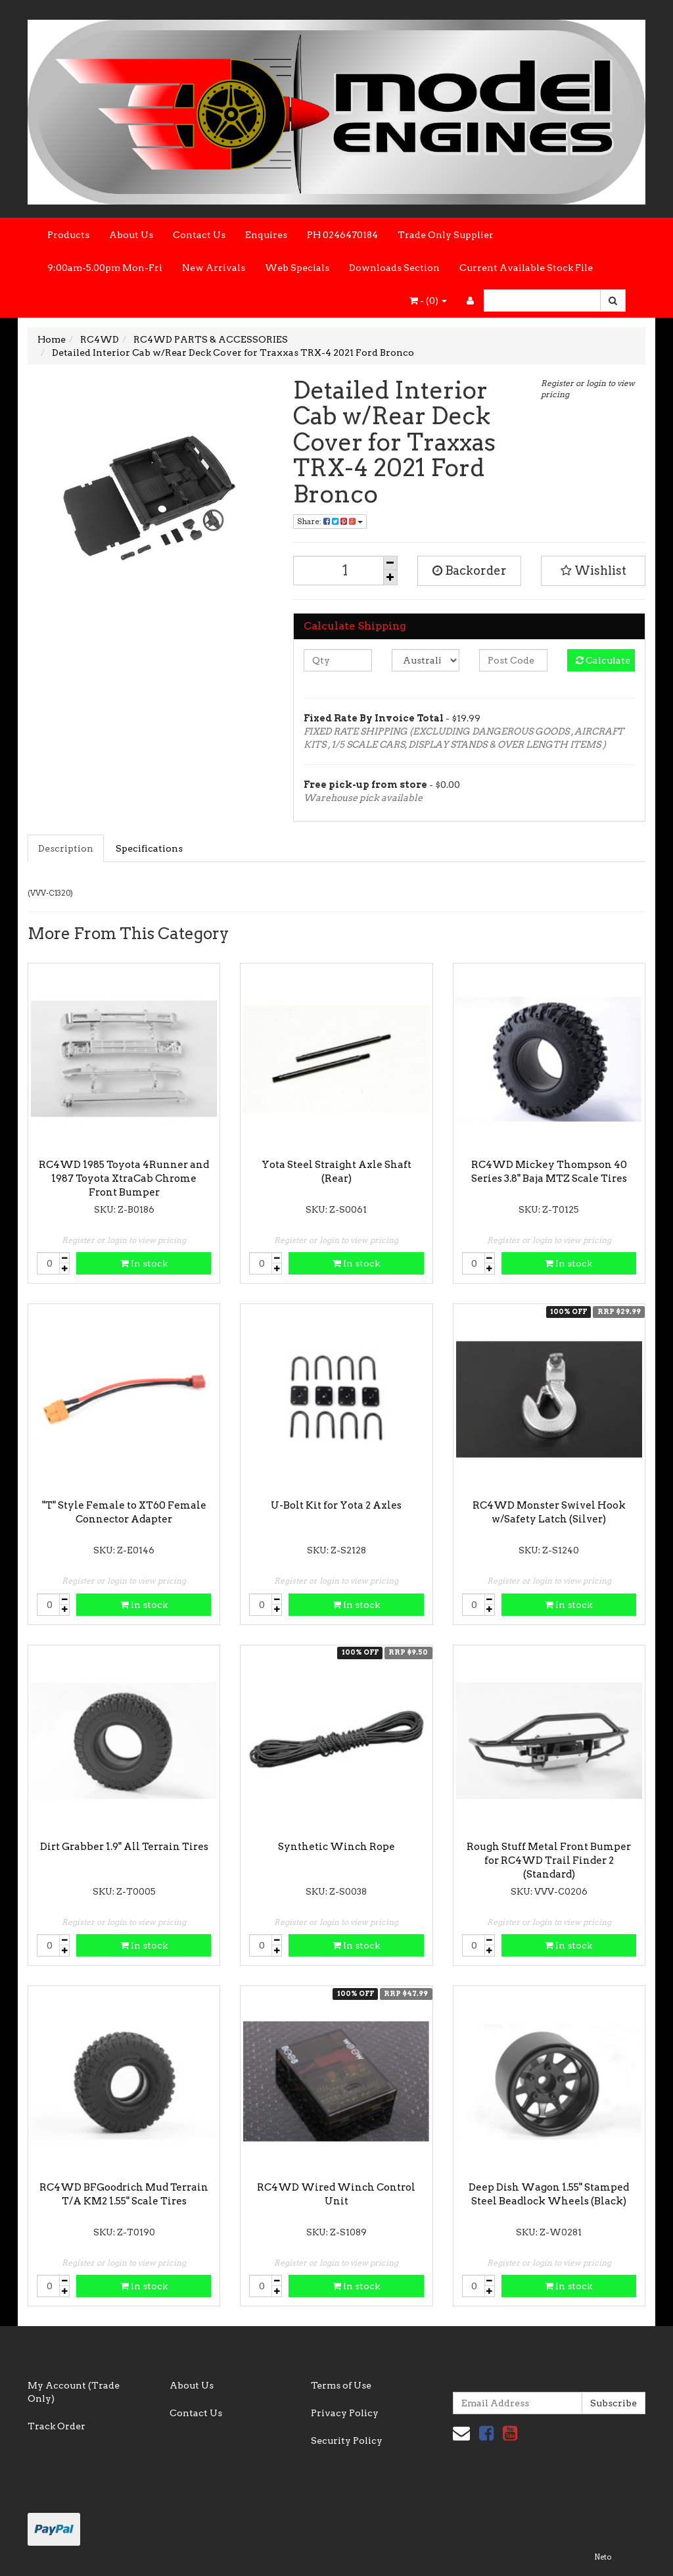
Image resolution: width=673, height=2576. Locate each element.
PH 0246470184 (342, 235)
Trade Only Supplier (446, 235)
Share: (330, 521)
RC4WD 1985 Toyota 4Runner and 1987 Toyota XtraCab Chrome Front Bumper (124, 1178)
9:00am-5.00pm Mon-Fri (104, 267)
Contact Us (199, 235)
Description (65, 848)
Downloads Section (394, 267)
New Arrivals (213, 267)
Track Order (56, 2426)
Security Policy (347, 2440)
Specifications (149, 848)
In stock (144, 1263)
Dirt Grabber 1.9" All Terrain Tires (124, 1847)
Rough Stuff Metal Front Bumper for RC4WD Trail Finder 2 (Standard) (549, 1860)
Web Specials (297, 267)
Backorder (469, 570)
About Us (131, 235)
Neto (602, 2557)
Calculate (603, 660)
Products (68, 235)
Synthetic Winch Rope (336, 1847)
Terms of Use (341, 2385)
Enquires (266, 235)
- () (428, 300)
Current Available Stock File (526, 267)
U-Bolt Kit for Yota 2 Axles (336, 1505)
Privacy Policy (345, 2413)
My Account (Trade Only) (74, 2392)
